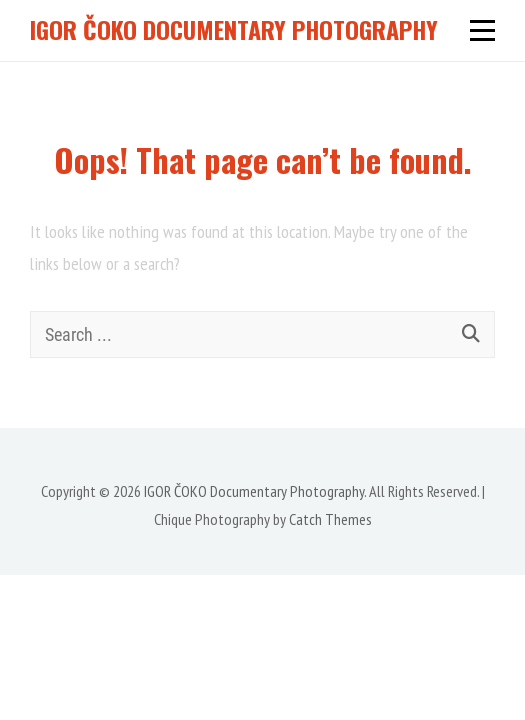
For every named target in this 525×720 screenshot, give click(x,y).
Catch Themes (330, 519)
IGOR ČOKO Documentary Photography (234, 29)
